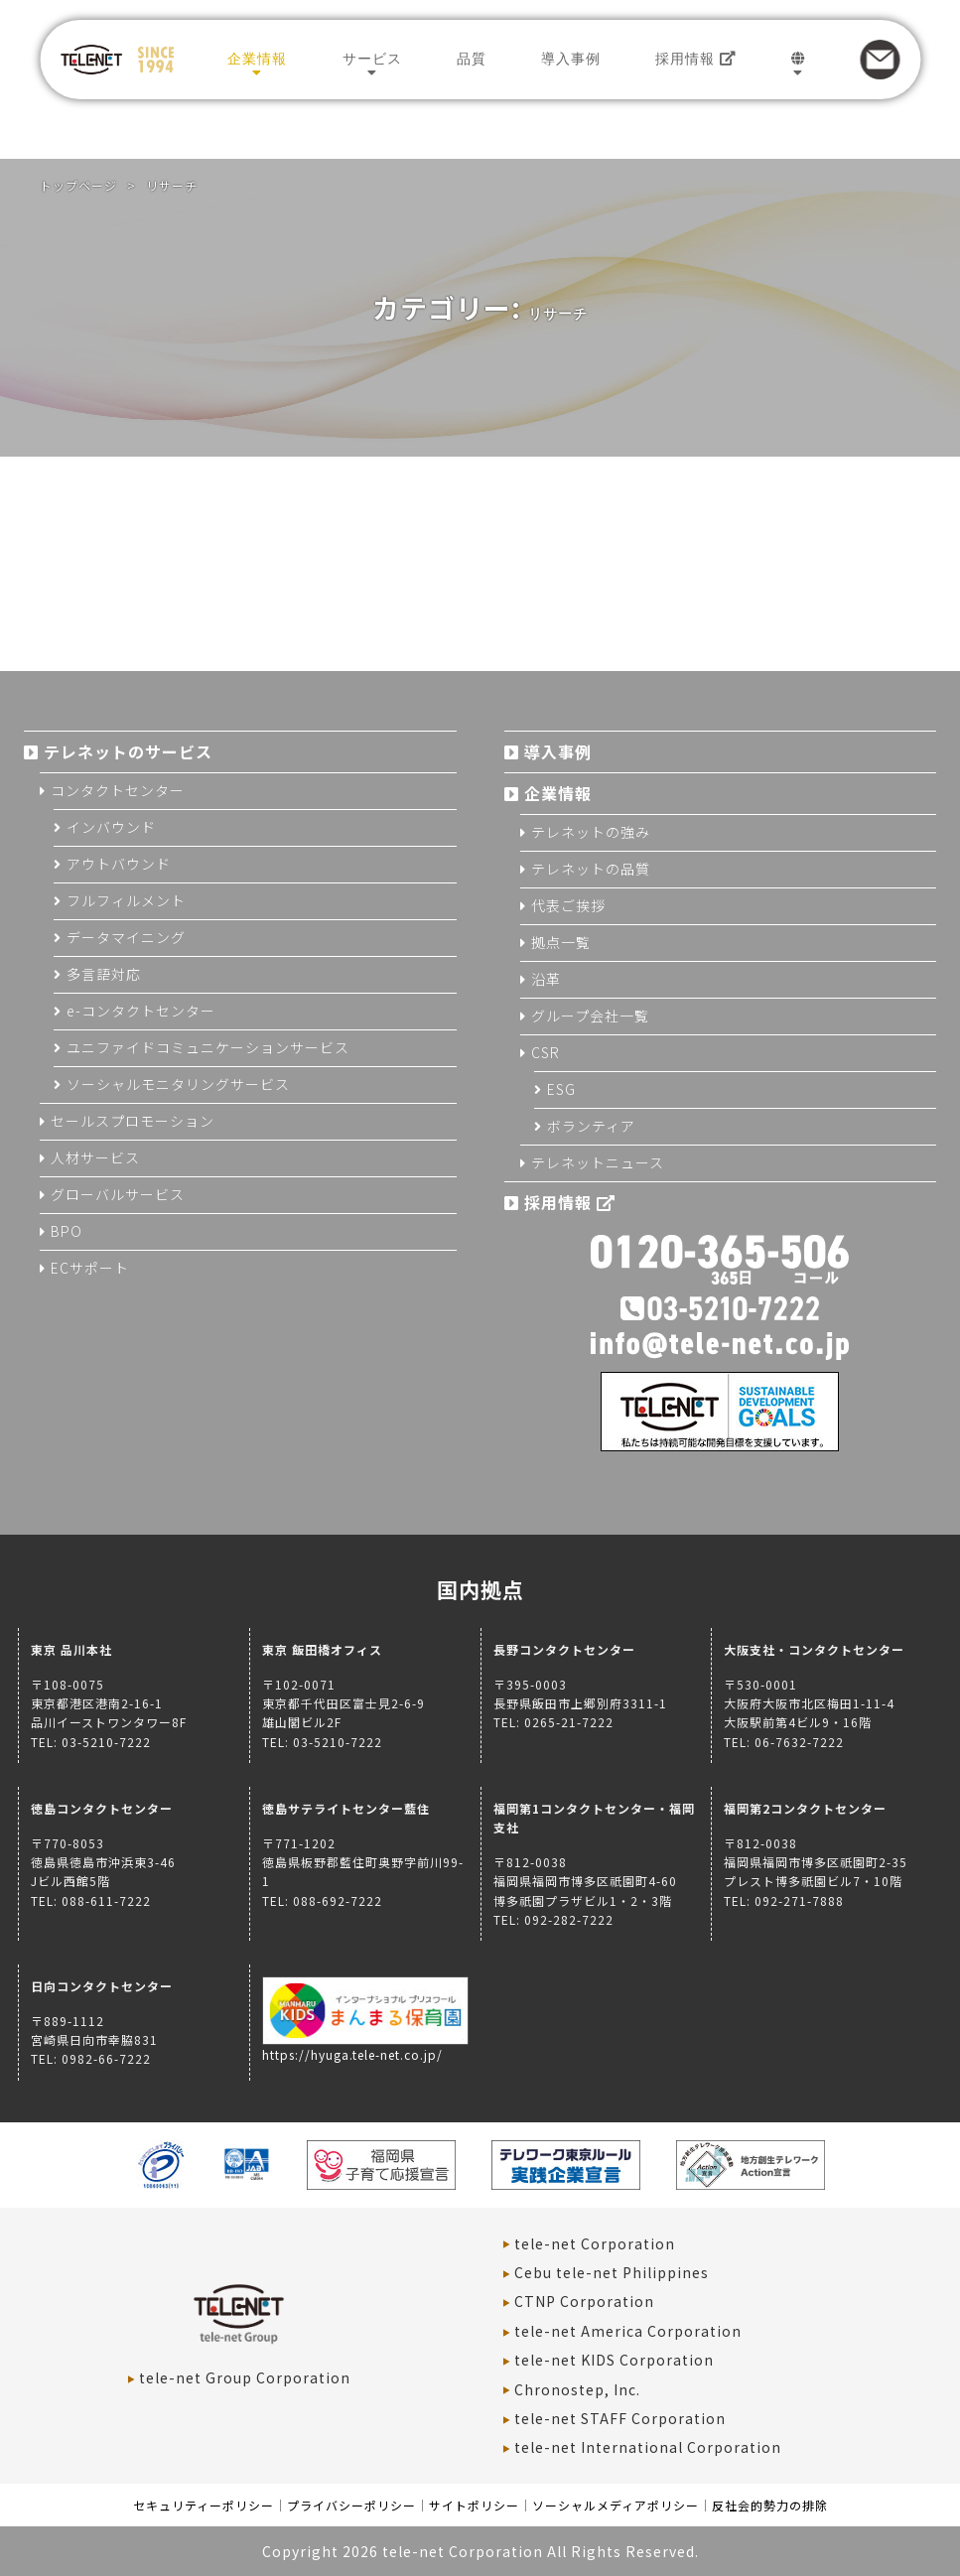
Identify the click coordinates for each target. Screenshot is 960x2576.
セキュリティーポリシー (203, 2505)
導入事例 (571, 59)
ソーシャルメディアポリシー (615, 2505)
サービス (372, 59)
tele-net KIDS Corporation (614, 2360)
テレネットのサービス (128, 751)
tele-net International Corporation (647, 2447)
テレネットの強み (590, 832)
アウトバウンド (119, 864)
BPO (66, 1231)
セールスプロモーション (132, 1121)
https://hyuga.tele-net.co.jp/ (365, 2045)
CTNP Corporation (584, 2301)
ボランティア (591, 1126)
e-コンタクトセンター (141, 1010)
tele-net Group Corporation (244, 2377)
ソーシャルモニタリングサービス (178, 1084)
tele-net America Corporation (628, 2331)
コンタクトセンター (118, 790)
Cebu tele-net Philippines (611, 2272)
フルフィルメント (126, 900)
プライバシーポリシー (351, 2505)
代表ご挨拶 (568, 905)
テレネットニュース (597, 1162)
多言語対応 (104, 974)
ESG (561, 1089)
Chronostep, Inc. (577, 2389)
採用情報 (696, 59)
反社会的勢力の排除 (770, 2505)
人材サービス (95, 1157)
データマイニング (126, 937)
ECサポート (90, 1268)
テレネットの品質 (590, 869)
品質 (471, 59)
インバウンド (111, 827)
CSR (545, 1052)
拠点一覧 (561, 942)
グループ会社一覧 (590, 1015)
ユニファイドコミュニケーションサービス (208, 1047)
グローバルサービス (118, 1194)
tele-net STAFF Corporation (620, 2418)
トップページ (78, 185)
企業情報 (257, 59)
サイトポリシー (474, 2505)
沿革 (546, 979)
